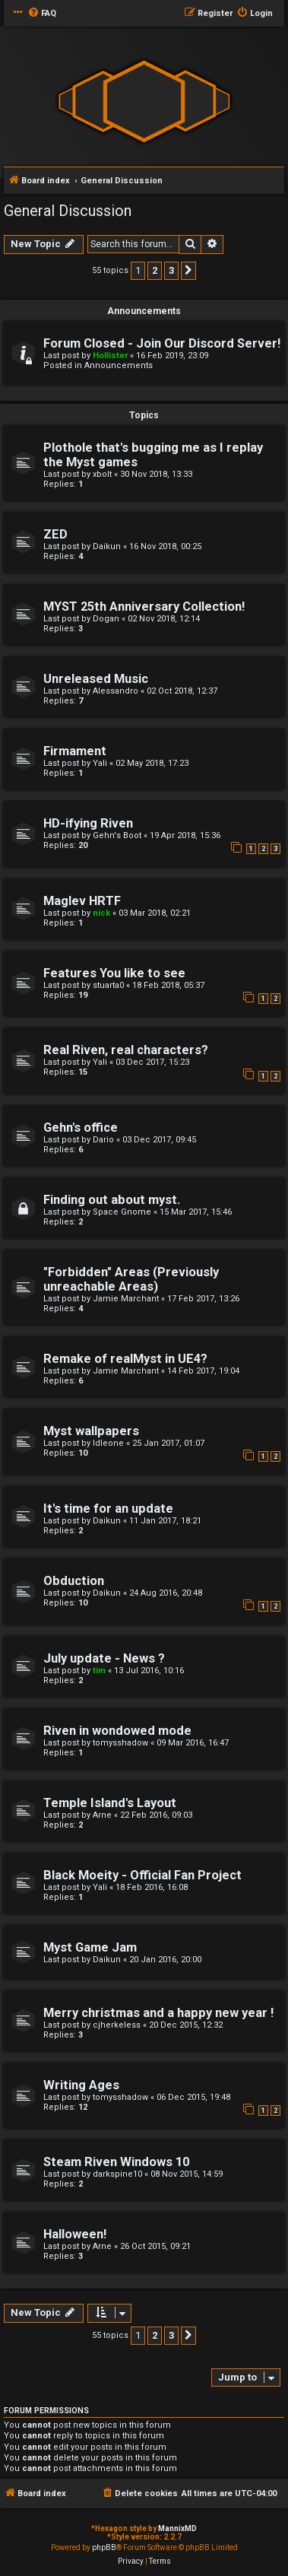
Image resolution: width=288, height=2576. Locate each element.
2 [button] (154, 270)
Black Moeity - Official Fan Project (142, 1875)
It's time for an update (108, 1508)
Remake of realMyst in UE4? (125, 1359)
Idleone (108, 1443)
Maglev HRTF (82, 901)
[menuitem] (41, 14)
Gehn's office (80, 1127)
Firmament (74, 751)
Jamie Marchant (126, 1299)
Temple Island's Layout (109, 1803)
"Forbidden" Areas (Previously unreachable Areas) (131, 1279)
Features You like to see (114, 973)
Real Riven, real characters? (125, 1050)
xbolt (102, 474)
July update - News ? (104, 1658)
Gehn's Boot (117, 835)
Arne (102, 1815)
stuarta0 (108, 985)
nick (101, 913)
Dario (103, 1140)
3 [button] (171, 270)
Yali (100, 763)
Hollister (110, 356)
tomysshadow (120, 1743)
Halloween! (74, 2234)
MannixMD (177, 2528)
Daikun (107, 546)
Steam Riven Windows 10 (116, 2162)
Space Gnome (122, 1212)
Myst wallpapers (91, 1431)
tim (99, 1671)
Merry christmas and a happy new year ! (158, 2013)
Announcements (118, 365)
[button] (188, 271)
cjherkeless (117, 2025)
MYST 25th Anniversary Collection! (144, 606)
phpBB (104, 2547)
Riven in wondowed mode (117, 1730)
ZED (55, 534)
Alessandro (115, 691)
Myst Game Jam (90, 1947)
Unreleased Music (95, 679)
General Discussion (67, 211)
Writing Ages (81, 2085)
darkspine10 (117, 2174)
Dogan (106, 619)
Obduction (73, 1581)
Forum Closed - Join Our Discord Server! (161, 343)
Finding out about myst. (111, 1200)
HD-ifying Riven (88, 823)
